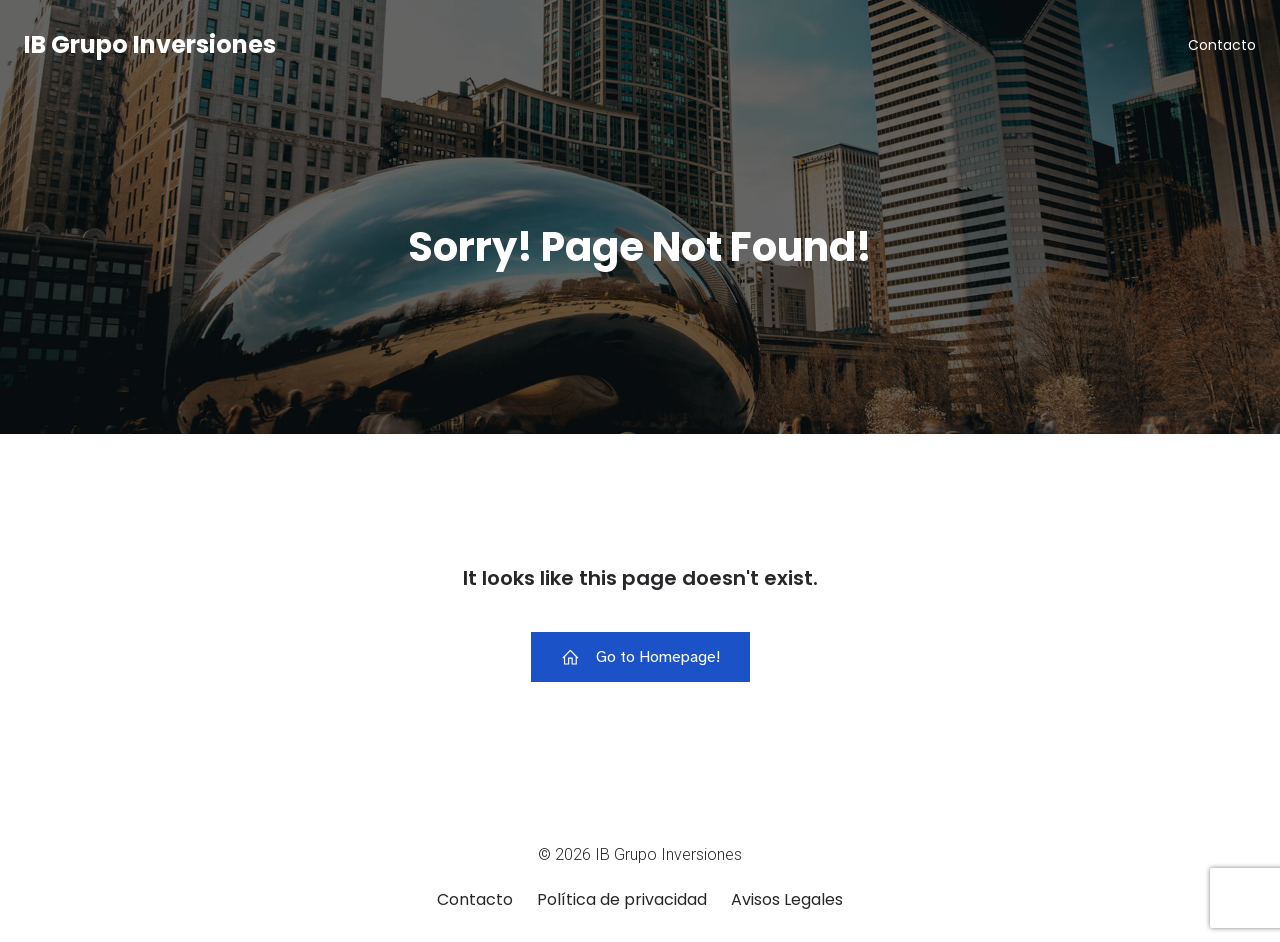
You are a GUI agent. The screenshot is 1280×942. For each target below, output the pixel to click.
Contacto (1222, 45)
